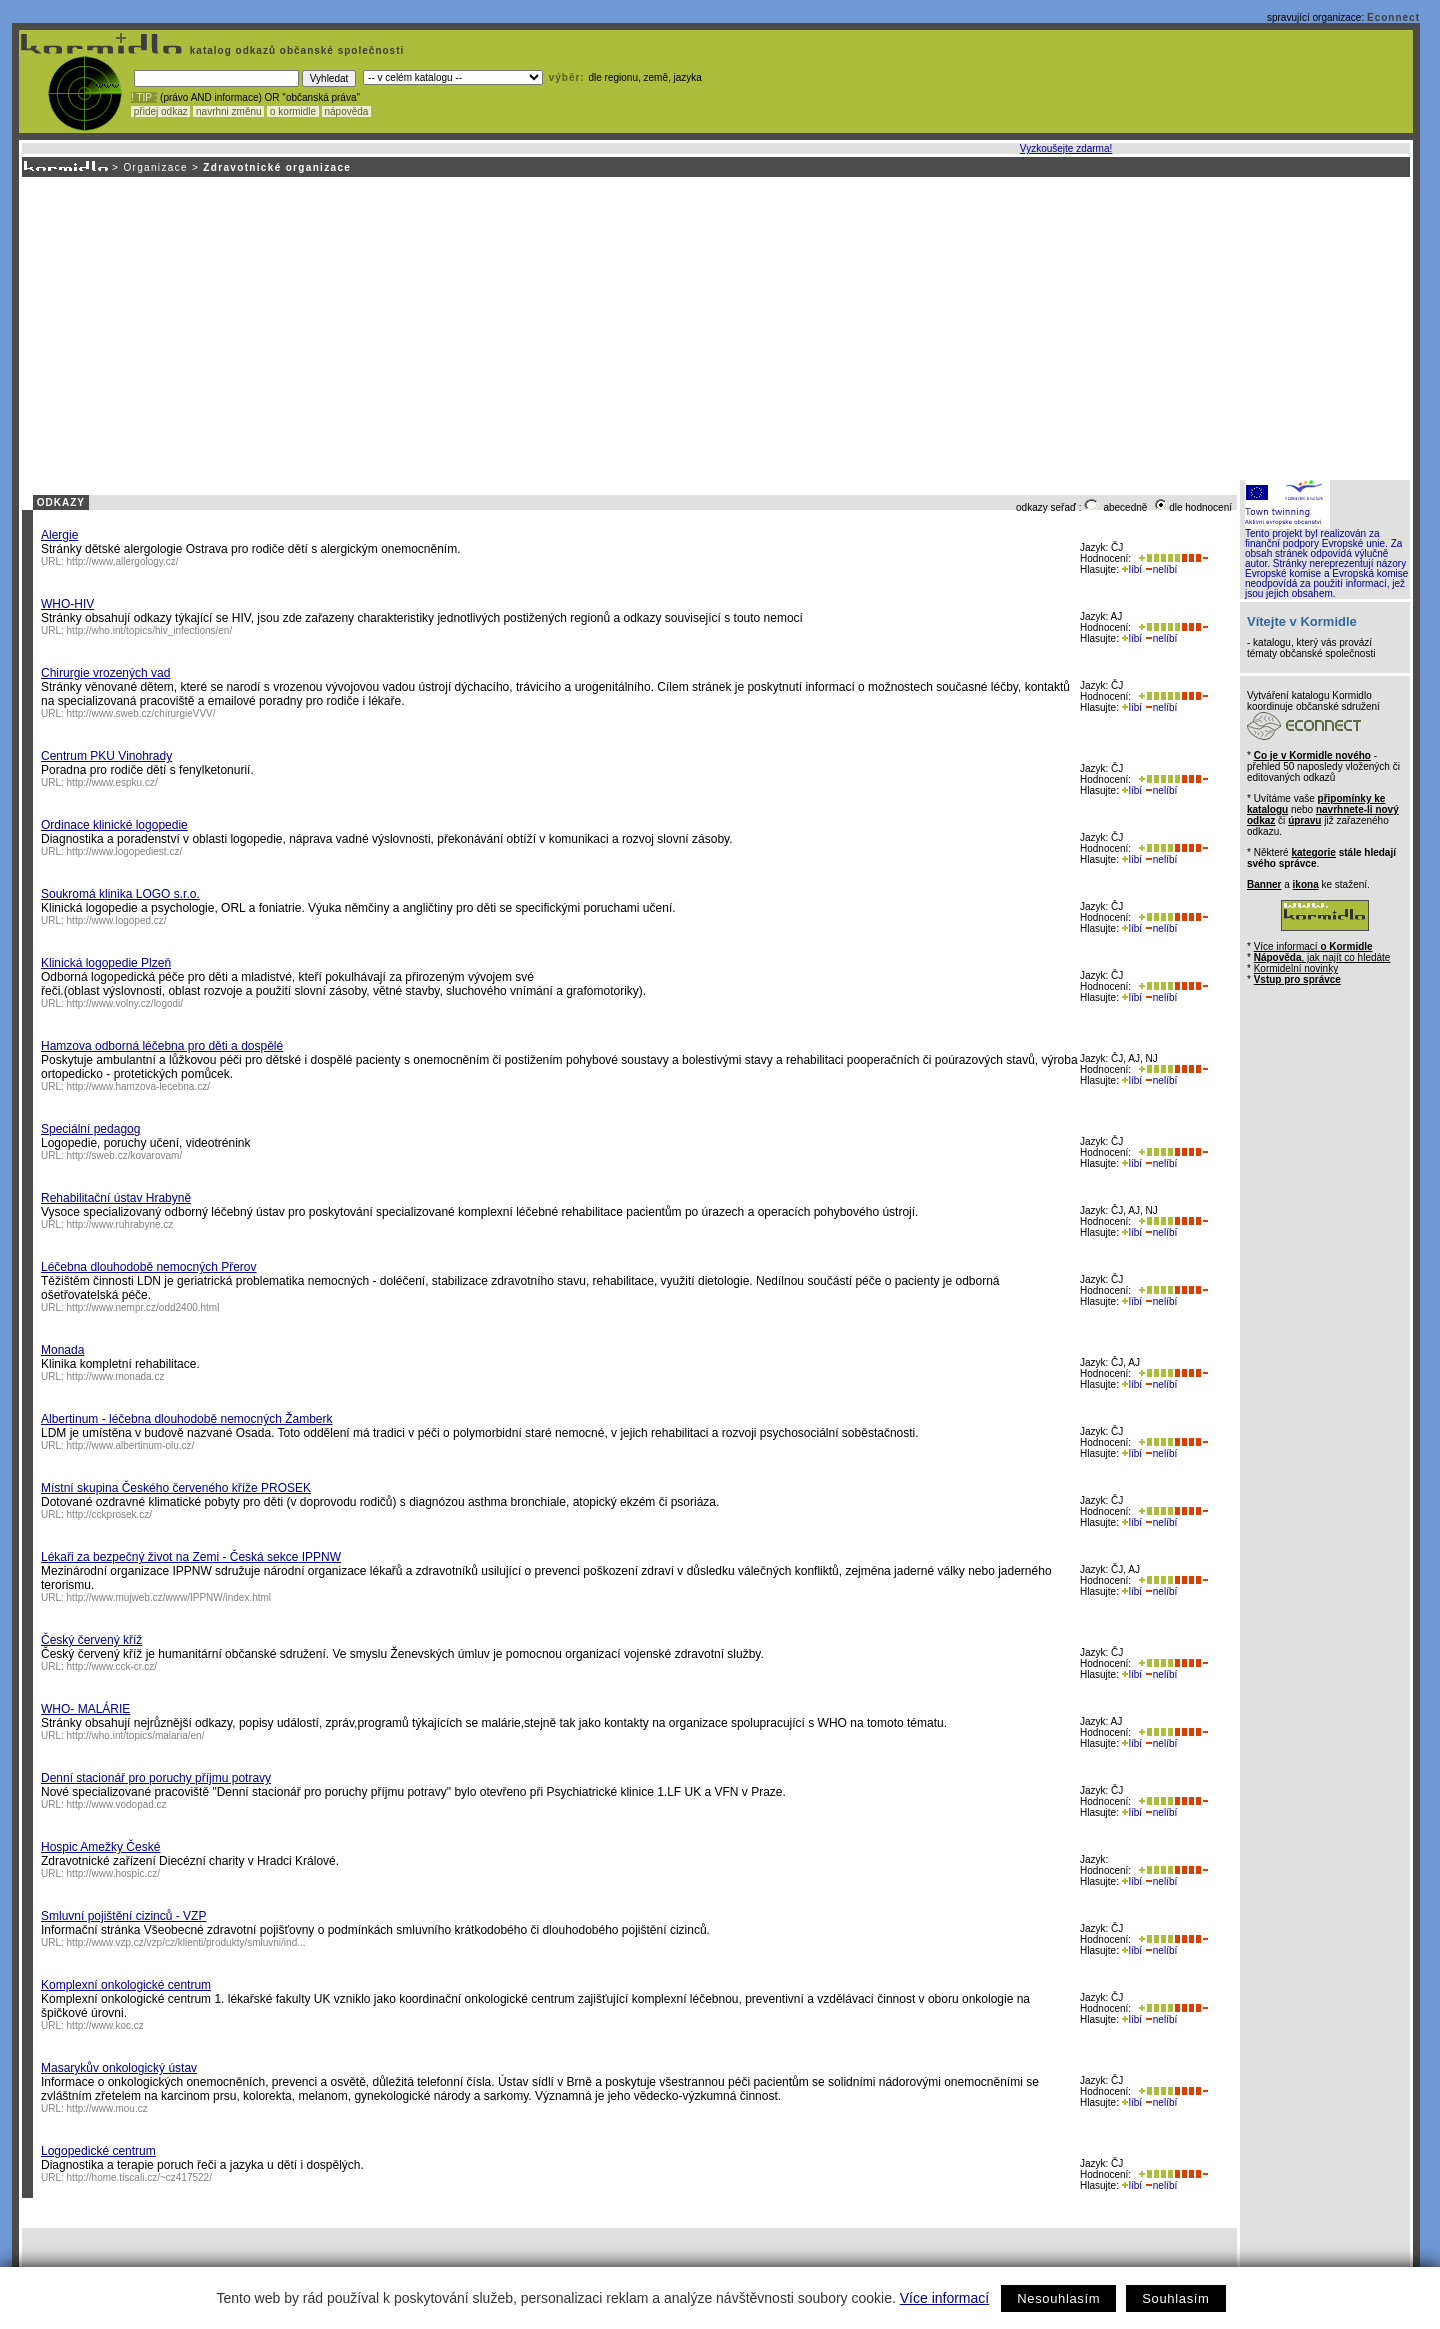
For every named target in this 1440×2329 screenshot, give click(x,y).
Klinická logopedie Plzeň (106, 963)
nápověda (347, 111)
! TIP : (144, 97)
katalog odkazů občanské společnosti (295, 50)
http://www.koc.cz (105, 2025)
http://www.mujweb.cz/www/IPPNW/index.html (169, 1597)
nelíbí (1161, 569)
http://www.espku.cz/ (112, 782)
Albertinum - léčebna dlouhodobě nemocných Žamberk (187, 1419)
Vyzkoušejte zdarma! (1066, 148)
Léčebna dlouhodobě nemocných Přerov (148, 1267)
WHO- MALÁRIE (85, 1709)
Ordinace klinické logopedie (114, 825)
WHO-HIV (67, 604)
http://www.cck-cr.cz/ (112, 1666)
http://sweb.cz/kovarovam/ (125, 1155)
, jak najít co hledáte (1322, 957)
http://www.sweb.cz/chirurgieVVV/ (141, 713)
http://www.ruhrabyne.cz (120, 1224)
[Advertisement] (715, 327)
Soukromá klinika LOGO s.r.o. (120, 894)
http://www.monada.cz (116, 1376)
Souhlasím (1175, 2298)
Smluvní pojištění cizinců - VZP (123, 1916)
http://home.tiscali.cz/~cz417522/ (139, 2177)
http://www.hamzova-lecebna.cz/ (138, 1086)
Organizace (155, 167)
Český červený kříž (91, 1640)
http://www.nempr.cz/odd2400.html (143, 1307)
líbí (1132, 569)
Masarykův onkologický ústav (119, 2068)
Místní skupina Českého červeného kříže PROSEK (176, 1488)
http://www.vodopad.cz (117, 1804)
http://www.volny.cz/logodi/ (125, 1003)
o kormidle (293, 111)
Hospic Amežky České (100, 1847)
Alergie (59, 535)
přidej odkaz (160, 111)
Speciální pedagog (90, 1129)
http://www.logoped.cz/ (117, 920)
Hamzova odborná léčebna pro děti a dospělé (162, 1046)
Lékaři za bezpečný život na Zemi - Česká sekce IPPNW (191, 1557)
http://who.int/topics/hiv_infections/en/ (150, 630)
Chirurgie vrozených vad (105, 673)
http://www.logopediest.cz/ (125, 851)
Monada (62, 1350)
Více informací (944, 2298)
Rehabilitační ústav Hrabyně (116, 1198)
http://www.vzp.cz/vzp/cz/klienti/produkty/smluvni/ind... (186, 1942)
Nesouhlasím (1058, 2298)
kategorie (1313, 852)
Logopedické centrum (98, 2151)
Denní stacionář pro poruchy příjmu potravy (156, 1778)
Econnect (1393, 17)
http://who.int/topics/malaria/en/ (136, 1735)
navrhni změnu (228, 111)
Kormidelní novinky (1296, 968)
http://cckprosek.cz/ (110, 1514)
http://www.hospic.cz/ (113, 1873)
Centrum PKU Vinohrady (106, 756)
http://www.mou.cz (107, 2108)
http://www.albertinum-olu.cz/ (131, 1445)
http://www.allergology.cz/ (123, 561)
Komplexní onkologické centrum (126, 1985)
